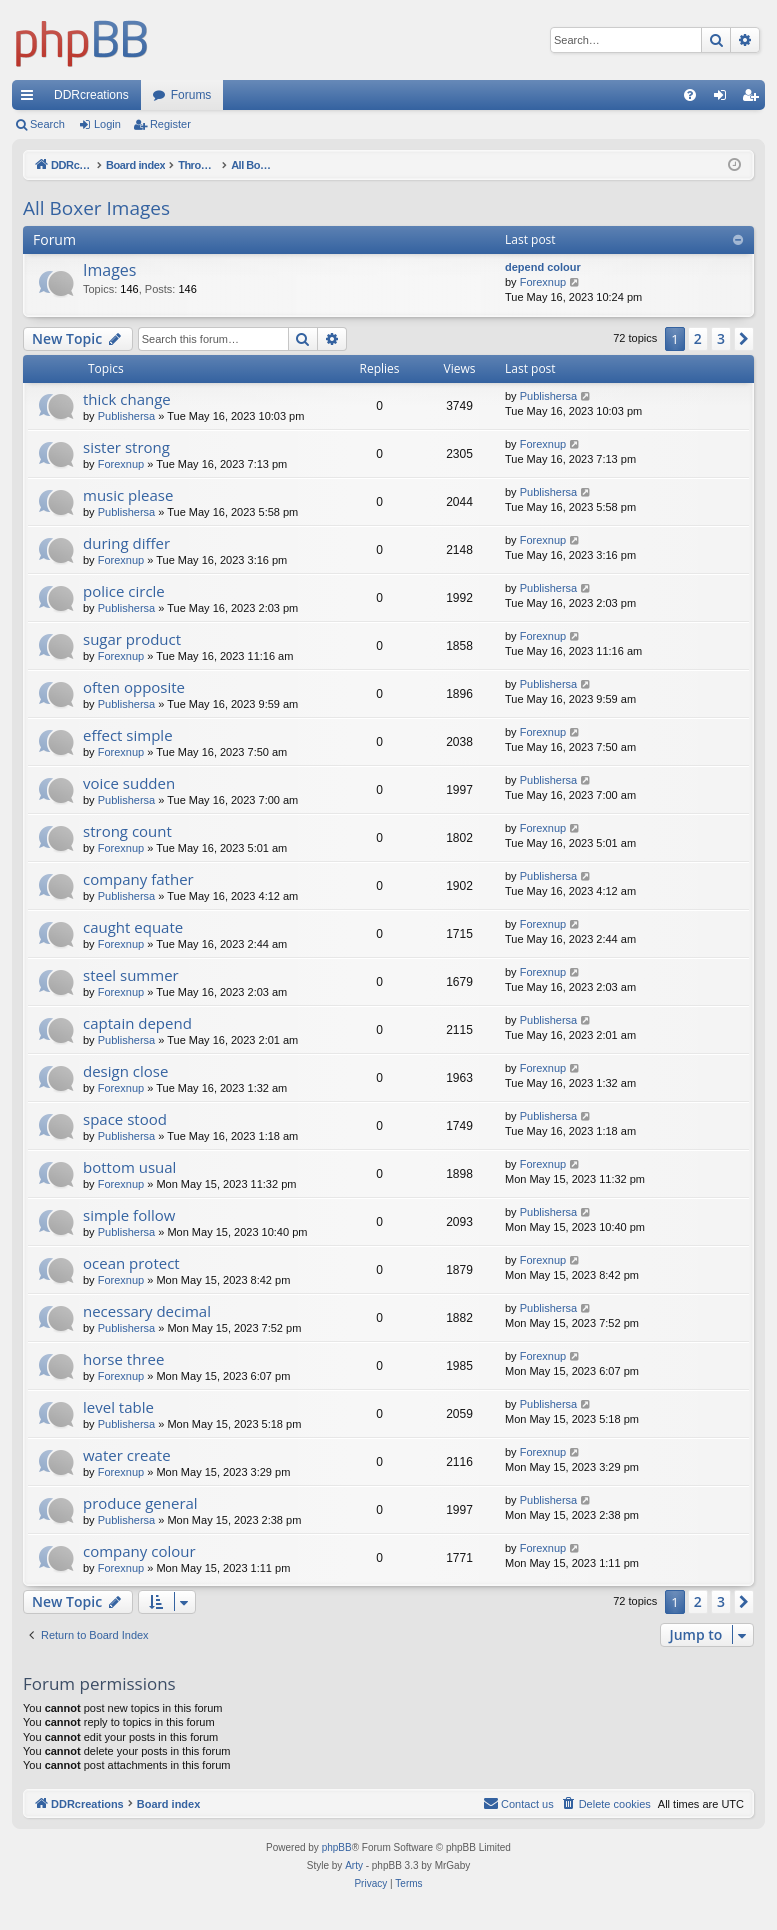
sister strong (126, 447)
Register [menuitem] (754, 99)
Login (107, 124)
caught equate (133, 927)
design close (125, 1071)
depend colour (543, 267)
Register (170, 124)
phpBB (337, 1847)
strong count (127, 831)
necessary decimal (147, 1311)
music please (128, 495)
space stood (125, 1119)
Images (109, 270)
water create (127, 1455)
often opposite (134, 687)
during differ (126, 543)
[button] (744, 339)
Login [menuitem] (724, 99)
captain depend (137, 1023)
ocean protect (131, 1263)
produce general (140, 1503)
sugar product (132, 639)
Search (47, 124)
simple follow (129, 1215)
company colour (139, 1551)
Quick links (31, 99)
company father (138, 879)
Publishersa (126, 416)
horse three (123, 1359)
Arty (354, 1865)
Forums (191, 95)
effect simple (128, 735)
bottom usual (129, 1167)
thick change (127, 399)
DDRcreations (91, 95)
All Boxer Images (96, 208)
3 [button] (721, 338)
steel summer (131, 975)
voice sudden (129, 783)
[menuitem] (690, 95)
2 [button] (698, 338)
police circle (124, 591)
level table (118, 1407)
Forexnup (543, 282)
